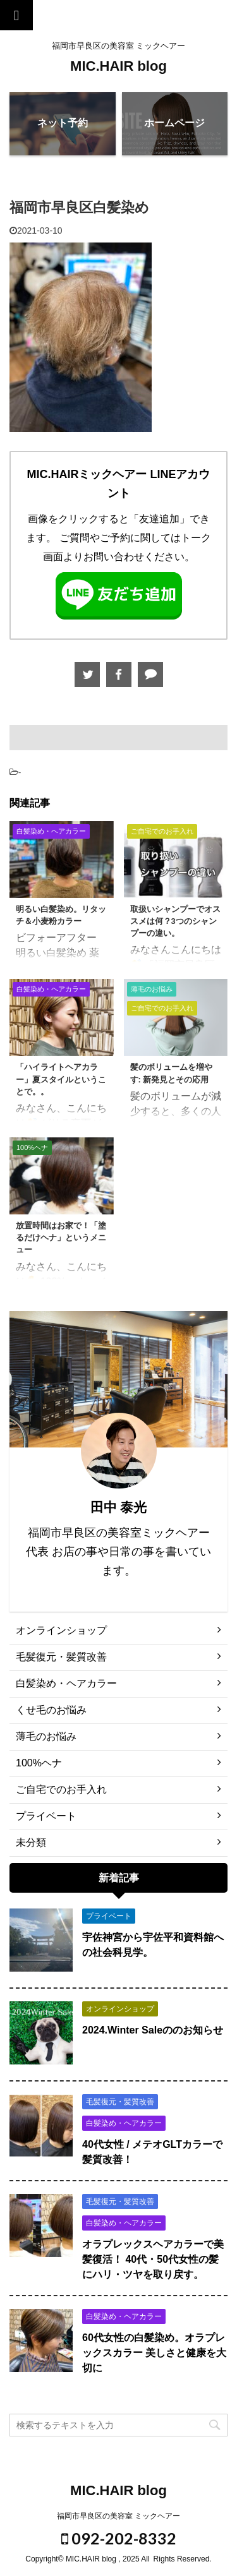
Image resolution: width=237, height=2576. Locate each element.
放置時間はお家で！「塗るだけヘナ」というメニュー (61, 1237)
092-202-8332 (118, 2537)
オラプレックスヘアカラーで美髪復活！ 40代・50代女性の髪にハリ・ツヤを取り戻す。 (153, 2259)
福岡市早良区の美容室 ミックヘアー (118, 2515)
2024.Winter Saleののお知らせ (152, 2030)
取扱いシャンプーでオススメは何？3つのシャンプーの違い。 (175, 921)
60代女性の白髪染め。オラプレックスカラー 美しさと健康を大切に (154, 2352)
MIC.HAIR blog (118, 66)
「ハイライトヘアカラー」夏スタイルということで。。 (61, 1079)
